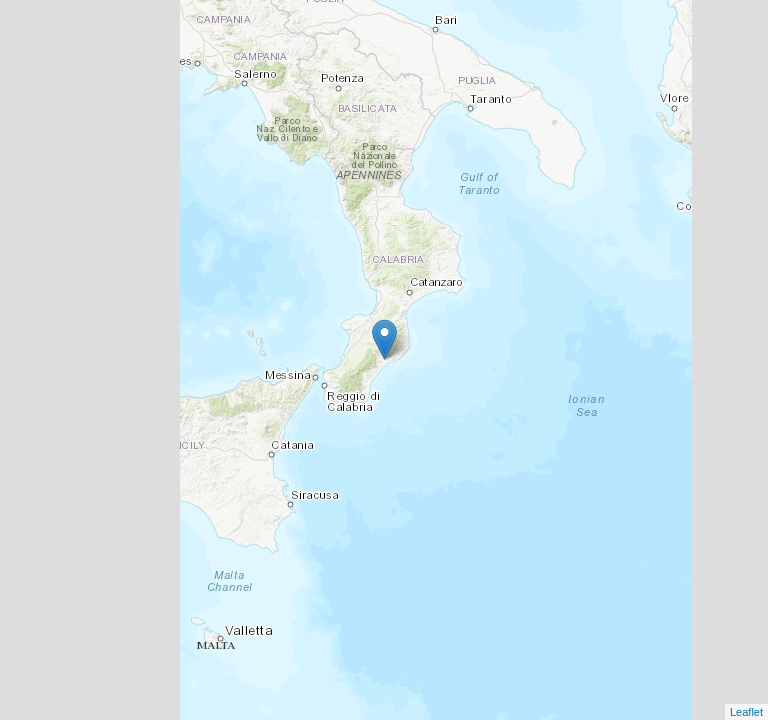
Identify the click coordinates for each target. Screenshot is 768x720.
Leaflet (746, 712)
